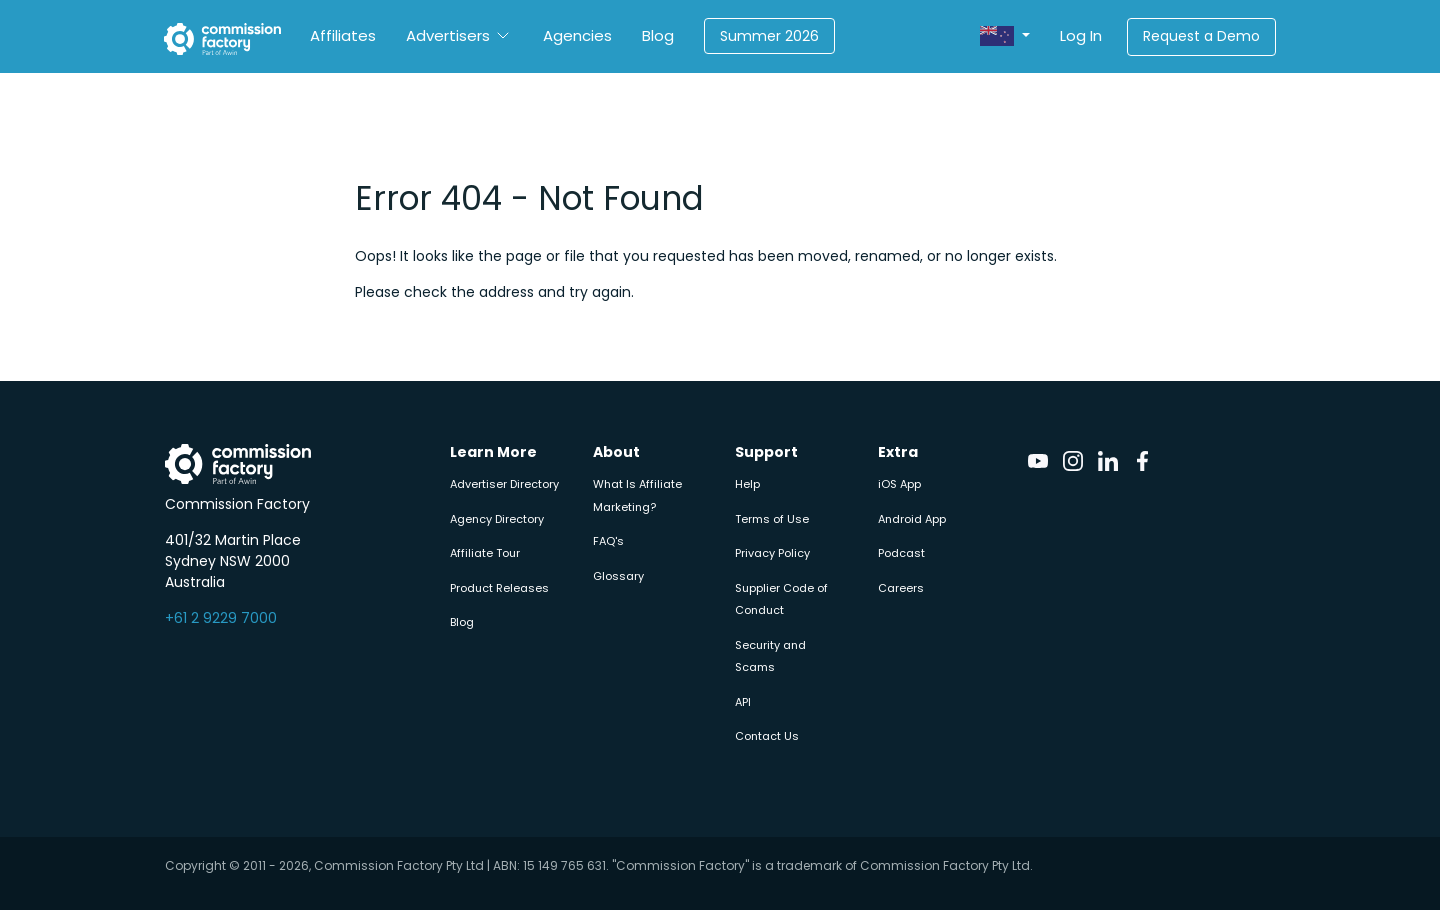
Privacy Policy (772, 553)
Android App (912, 519)
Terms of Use (772, 519)
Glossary (618, 576)
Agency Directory (497, 519)
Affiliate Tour (485, 553)
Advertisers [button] (448, 35)
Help (747, 484)
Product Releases (499, 588)
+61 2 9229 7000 (221, 618)
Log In (1081, 35)
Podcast (901, 553)
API (743, 702)
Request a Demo (1201, 36)
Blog (658, 35)
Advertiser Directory (504, 484)
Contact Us (767, 736)
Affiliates (343, 35)
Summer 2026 (769, 36)
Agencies (577, 35)
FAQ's (608, 541)
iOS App (899, 484)
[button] (1005, 36)
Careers (901, 588)
